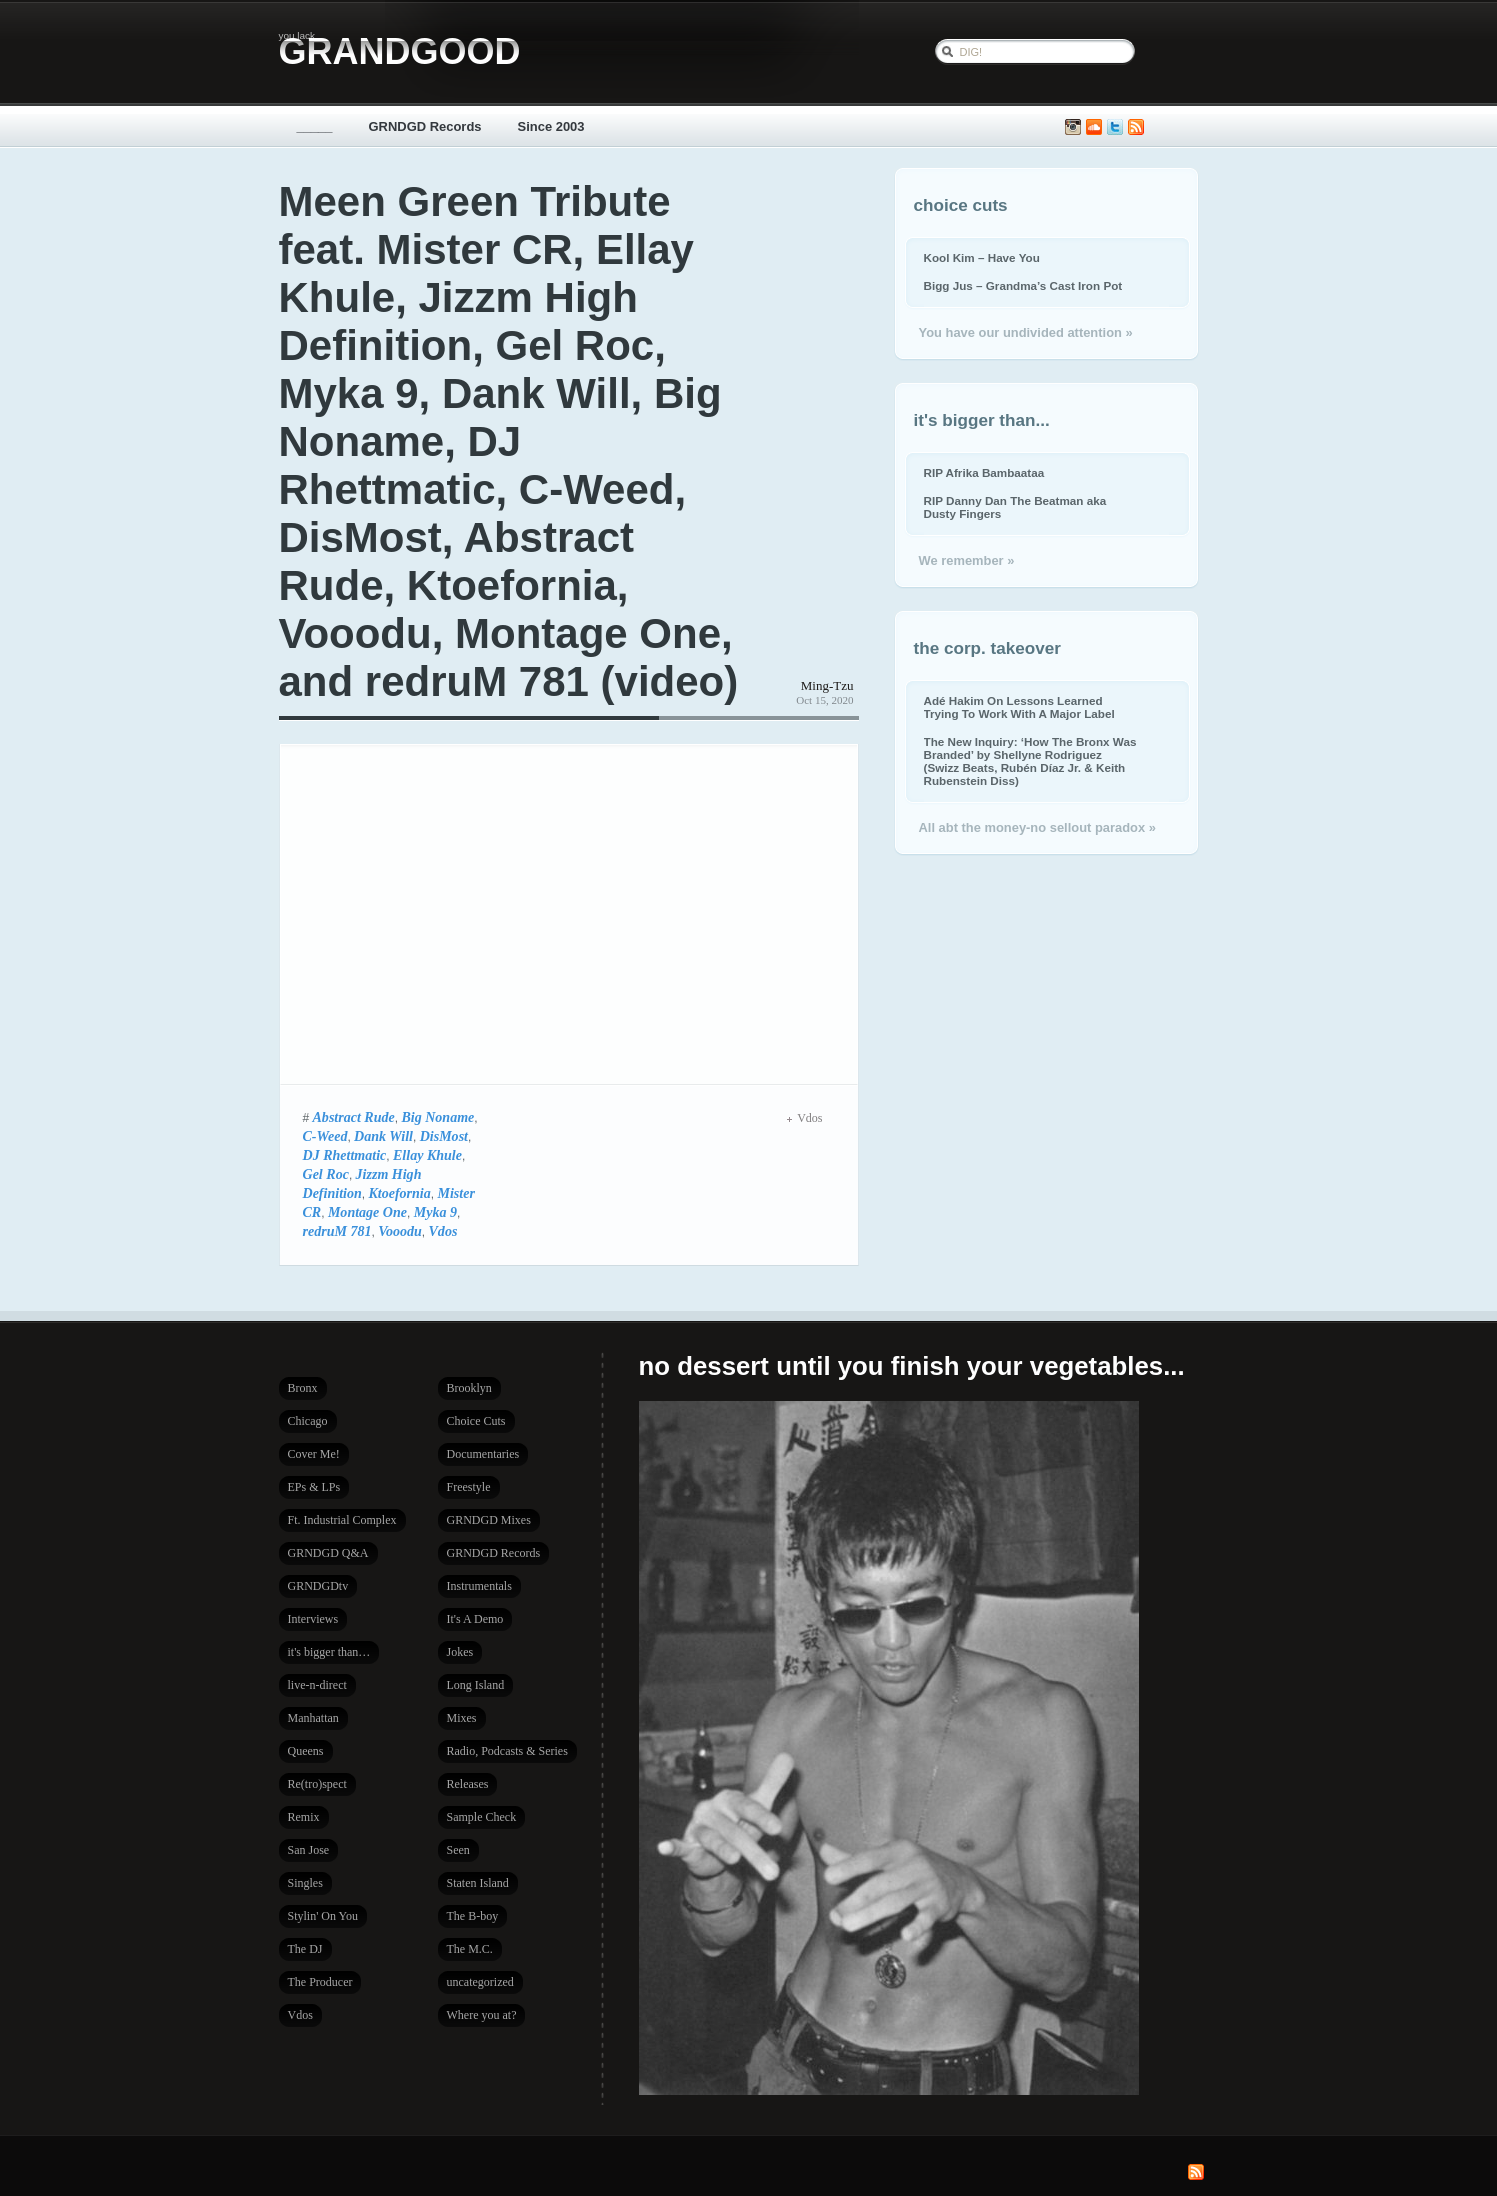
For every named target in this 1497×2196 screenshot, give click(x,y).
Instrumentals (479, 1586)
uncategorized (480, 1982)
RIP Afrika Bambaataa (984, 472)
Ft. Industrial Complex (342, 1520)
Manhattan (313, 1718)
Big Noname (437, 1117)
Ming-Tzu (827, 685)
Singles (305, 1883)
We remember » (967, 560)
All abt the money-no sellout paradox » (1037, 827)
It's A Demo (475, 1619)
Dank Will (383, 1136)
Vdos (443, 1231)
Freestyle (469, 1487)
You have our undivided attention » (1026, 332)
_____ (315, 126)
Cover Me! (314, 1454)
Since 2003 (551, 126)
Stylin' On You (323, 1916)
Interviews (313, 1619)
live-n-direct (317, 1685)
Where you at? (482, 2015)
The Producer (320, 1982)
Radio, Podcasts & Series (507, 1751)
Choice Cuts (476, 1421)
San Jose (309, 1850)
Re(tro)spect (317, 1784)
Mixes (462, 1718)
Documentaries (483, 1454)
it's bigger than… (329, 1652)
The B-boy (473, 1916)
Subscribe (1136, 127)
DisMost (444, 1136)
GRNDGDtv (318, 1586)
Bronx (303, 1388)
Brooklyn (469, 1388)
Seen (458, 1850)
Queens (306, 1751)
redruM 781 (337, 1231)
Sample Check (482, 1817)
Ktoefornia (399, 1193)
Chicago (308, 1421)
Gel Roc (326, 1174)
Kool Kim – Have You (982, 257)
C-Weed (325, 1136)
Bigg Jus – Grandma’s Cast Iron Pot (1023, 285)
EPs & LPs (314, 1487)
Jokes (460, 1652)
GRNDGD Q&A (328, 1553)
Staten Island (478, 1883)
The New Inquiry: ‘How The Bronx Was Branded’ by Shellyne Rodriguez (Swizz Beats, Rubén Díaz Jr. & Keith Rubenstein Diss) (1030, 761)
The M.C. (470, 1949)
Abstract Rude (354, 1117)
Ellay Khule (427, 1155)
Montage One (367, 1212)
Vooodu (400, 1231)
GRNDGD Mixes (489, 1520)
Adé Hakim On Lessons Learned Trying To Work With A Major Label (1019, 707)
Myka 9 (435, 1212)
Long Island (476, 1685)
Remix (304, 1817)
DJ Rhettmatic (345, 1155)
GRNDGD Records (425, 126)
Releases (468, 1784)
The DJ (305, 1949)
